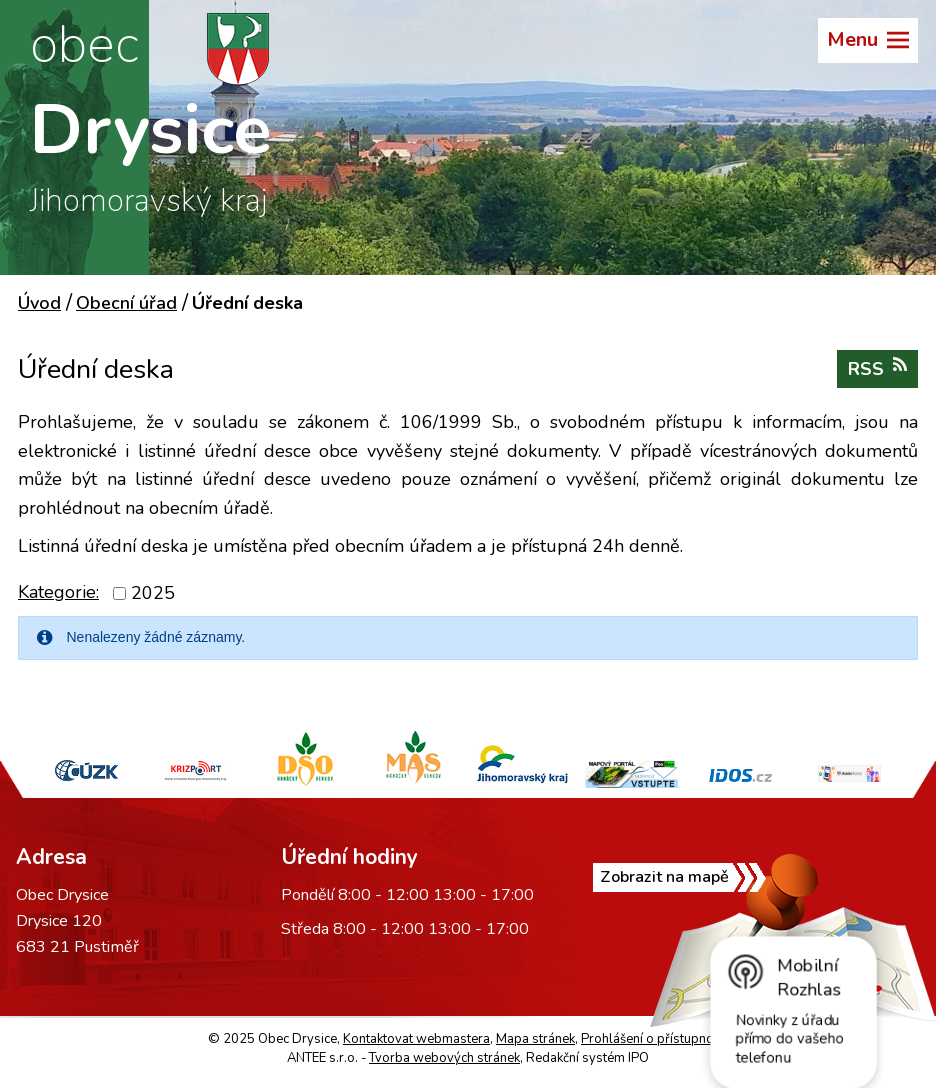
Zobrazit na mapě (664, 877)
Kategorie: (58, 592)
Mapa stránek (535, 1039)
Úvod (39, 303)
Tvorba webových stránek (444, 1058)
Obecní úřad (126, 303)
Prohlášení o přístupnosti (654, 1039)
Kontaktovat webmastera (416, 1039)
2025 (153, 593)
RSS (877, 368)
